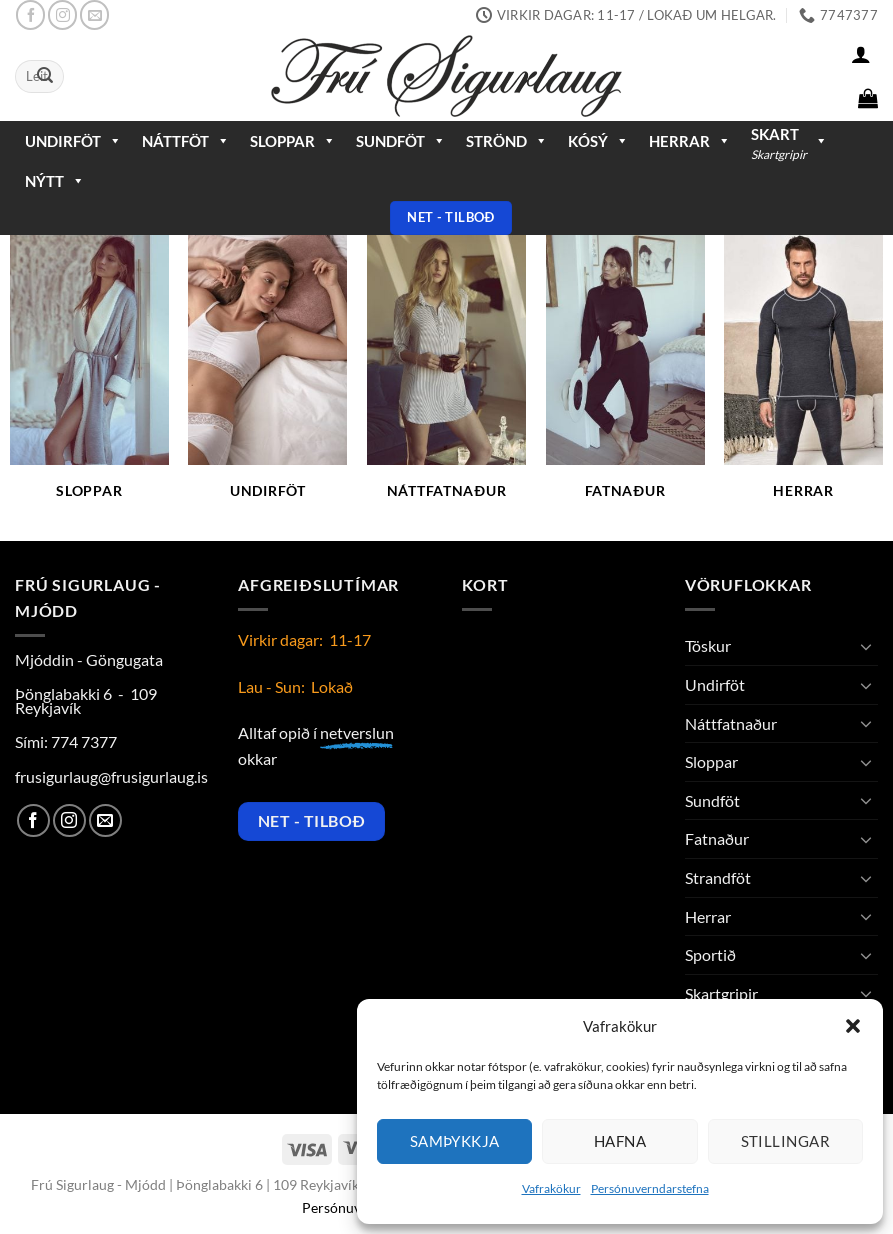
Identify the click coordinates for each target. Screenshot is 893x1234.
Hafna (620, 1141)
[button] (853, 1026)
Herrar (690, 141)
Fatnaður (717, 838)
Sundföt (401, 141)
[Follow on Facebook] (30, 14)
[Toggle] (866, 646)
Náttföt (186, 141)
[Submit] (45, 77)
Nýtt (55, 181)
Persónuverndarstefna (650, 1188)
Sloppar (293, 141)
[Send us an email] (94, 14)
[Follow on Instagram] (62, 14)
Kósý (598, 141)
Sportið (710, 954)
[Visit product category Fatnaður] (625, 378)
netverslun (357, 732)
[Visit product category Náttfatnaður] (446, 378)
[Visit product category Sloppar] (89, 378)
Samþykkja (455, 1141)
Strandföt (718, 877)
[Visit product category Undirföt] (267, 378)
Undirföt (73, 141)
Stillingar (786, 1141)
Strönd (507, 141)
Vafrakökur (551, 1188)
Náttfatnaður (731, 723)
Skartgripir (721, 993)
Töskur (708, 645)
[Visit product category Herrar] (803, 378)
